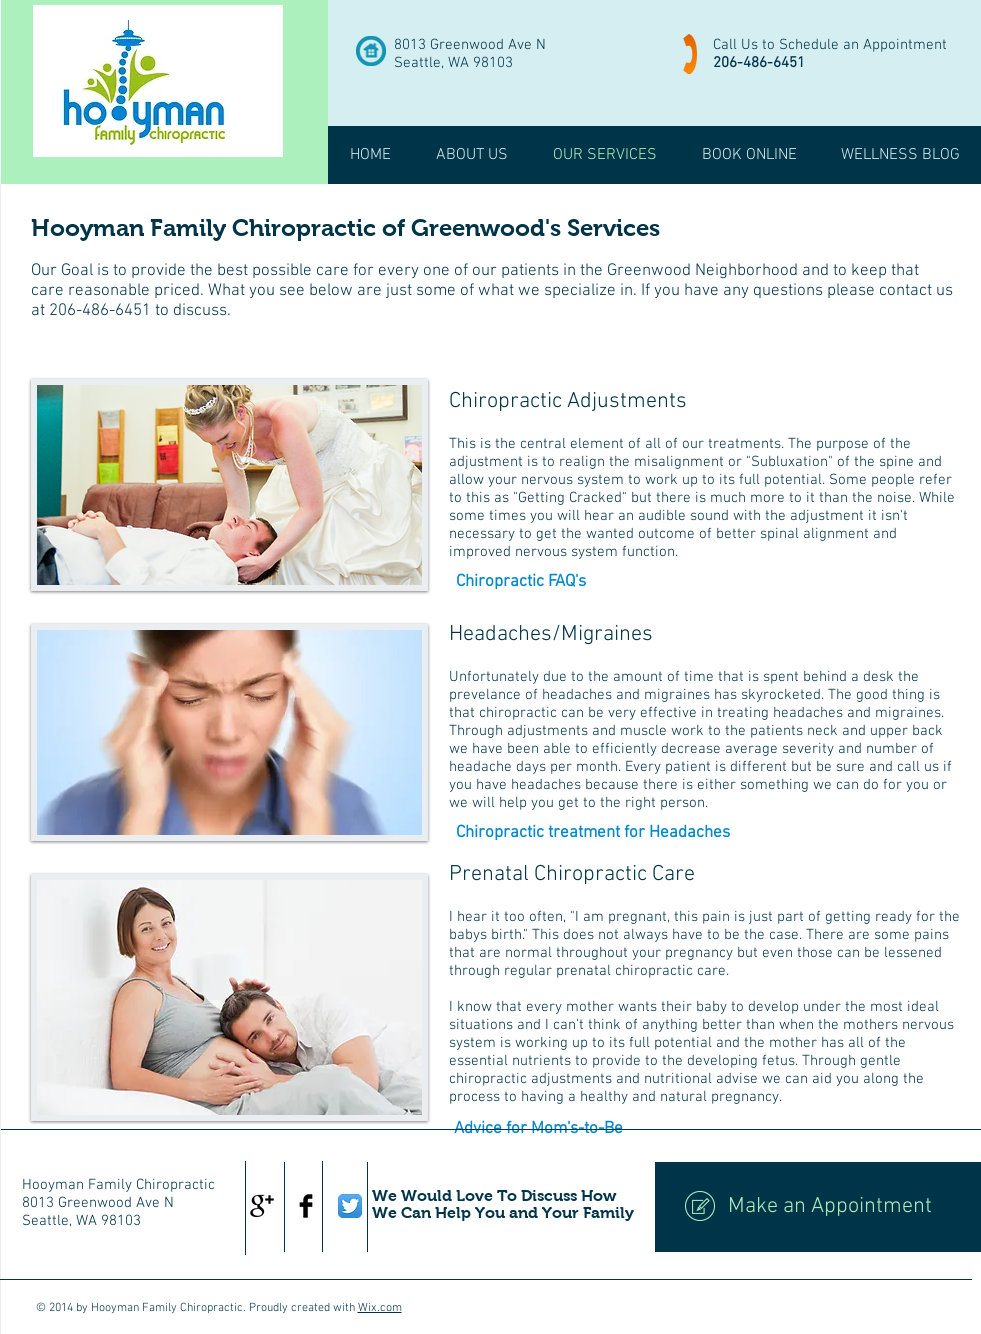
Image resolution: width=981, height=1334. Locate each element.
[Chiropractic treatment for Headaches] (593, 834)
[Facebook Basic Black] (306, 1206)
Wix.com (380, 1308)
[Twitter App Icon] (350, 1206)
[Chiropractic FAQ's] (521, 583)
